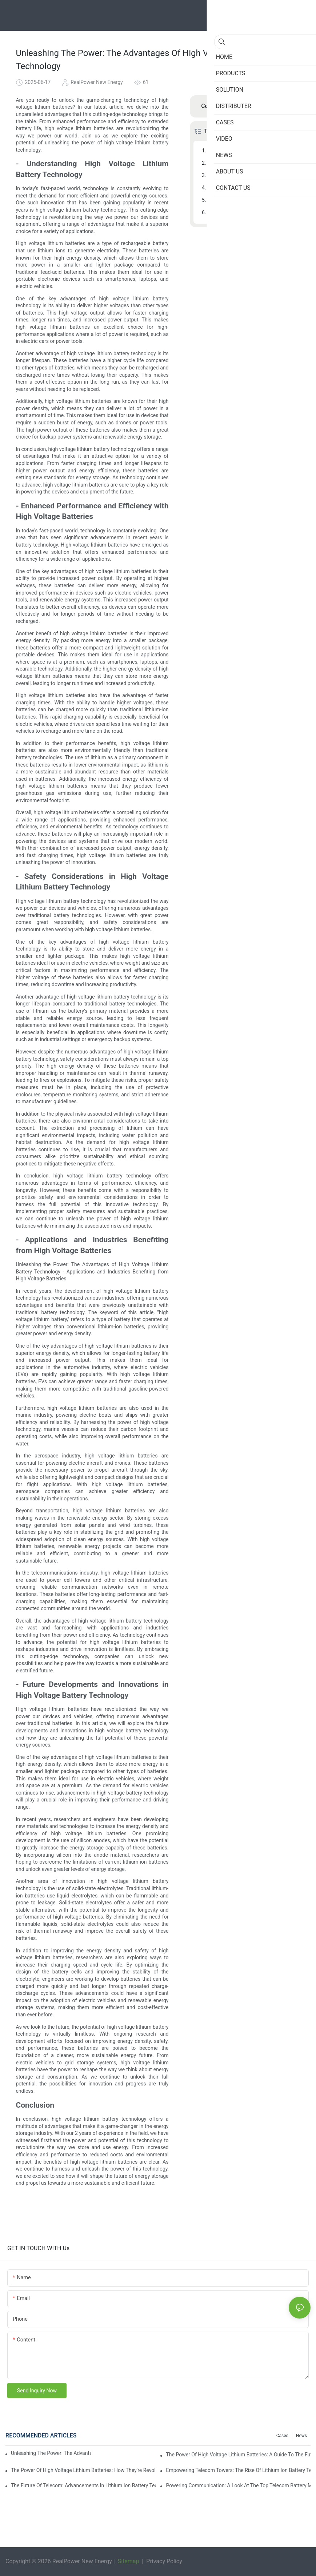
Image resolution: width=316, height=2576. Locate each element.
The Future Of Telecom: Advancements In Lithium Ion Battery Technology (83, 2485)
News (301, 2435)
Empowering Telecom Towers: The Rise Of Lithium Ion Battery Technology (238, 2470)
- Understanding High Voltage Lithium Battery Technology (254, 150)
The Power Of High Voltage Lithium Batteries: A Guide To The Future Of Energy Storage (238, 2454)
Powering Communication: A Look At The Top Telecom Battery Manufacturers (238, 2485)
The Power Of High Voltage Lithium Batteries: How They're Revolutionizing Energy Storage (83, 2470)
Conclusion (221, 212)
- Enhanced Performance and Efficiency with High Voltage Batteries (254, 163)
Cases (282, 2435)
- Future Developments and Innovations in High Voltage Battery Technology (254, 200)
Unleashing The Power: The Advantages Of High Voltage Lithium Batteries (51, 2453)
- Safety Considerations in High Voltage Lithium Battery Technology (254, 175)
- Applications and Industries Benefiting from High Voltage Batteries (254, 188)
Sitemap (127, 2561)
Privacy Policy (163, 2561)
